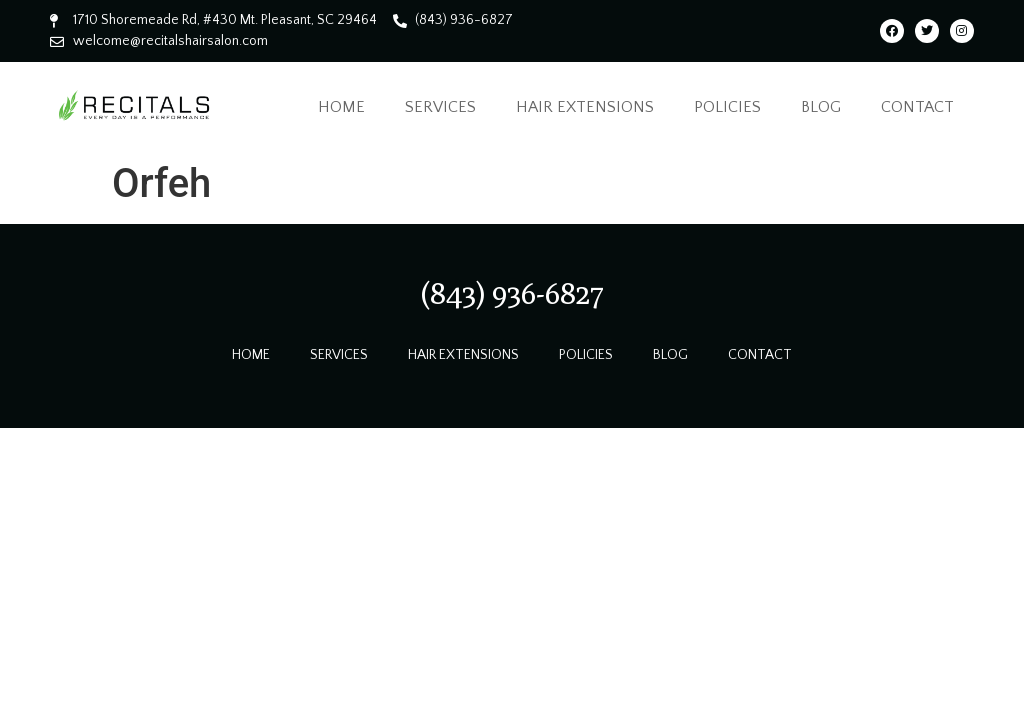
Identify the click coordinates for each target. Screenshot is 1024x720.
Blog (821, 107)
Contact (917, 107)
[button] (512, 293)
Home (341, 107)
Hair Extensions (585, 107)
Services (440, 107)
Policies (727, 107)
